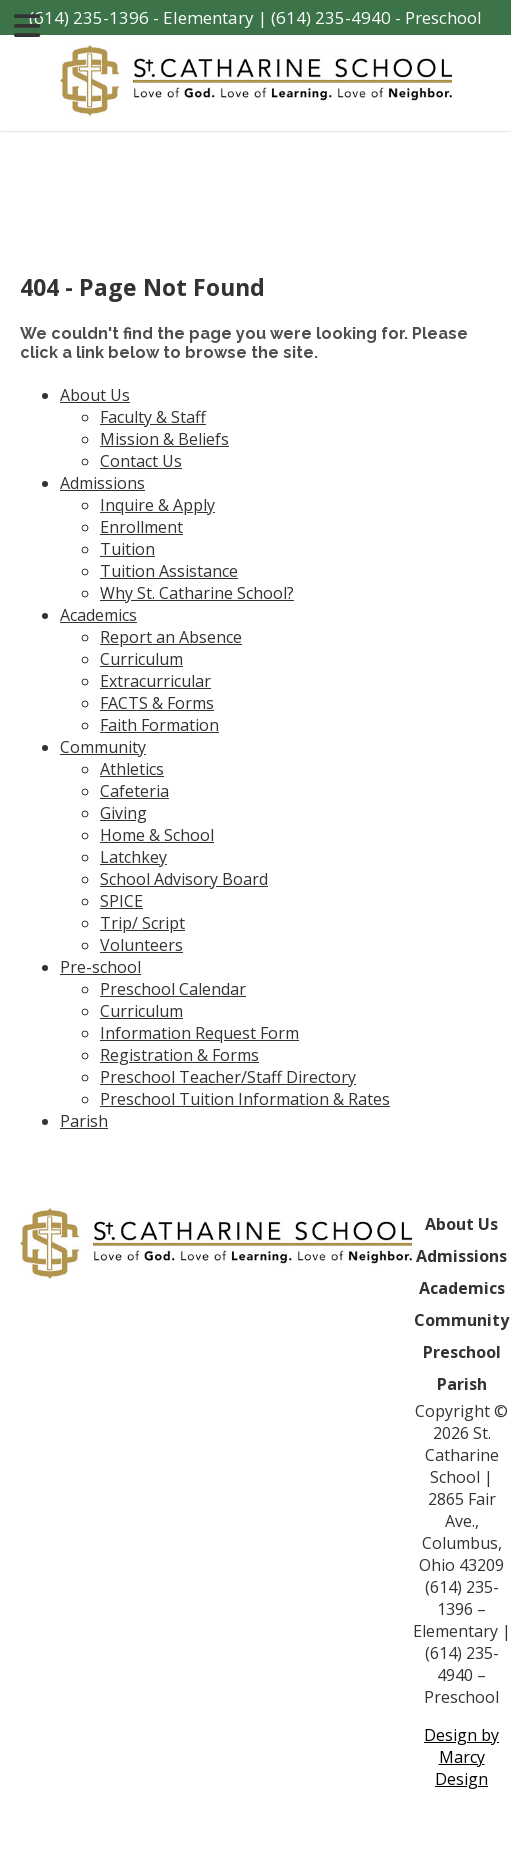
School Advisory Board (184, 879)
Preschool (462, 1352)
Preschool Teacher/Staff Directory (228, 1077)
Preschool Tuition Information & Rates (245, 1099)
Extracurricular (155, 681)
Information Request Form (199, 1033)
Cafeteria (134, 791)
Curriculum (141, 659)
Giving (123, 813)
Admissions (102, 483)
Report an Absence (171, 637)
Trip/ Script (142, 923)
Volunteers (141, 945)
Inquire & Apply (157, 505)
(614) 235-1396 (89, 17)
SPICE (121, 901)
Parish (84, 1121)
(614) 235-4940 (331, 17)
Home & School (157, 835)
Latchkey (133, 857)
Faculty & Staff (153, 417)
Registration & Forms (179, 1055)
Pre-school (100, 967)
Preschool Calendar (173, 989)
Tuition (127, 549)
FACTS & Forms (157, 703)
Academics (98, 615)
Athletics (132, 769)
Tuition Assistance (169, 571)
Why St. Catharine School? (197, 593)
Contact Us (141, 461)
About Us (95, 395)
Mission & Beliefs (164, 439)
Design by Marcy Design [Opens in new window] (461, 1757)
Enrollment (141, 527)
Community (103, 747)
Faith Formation (159, 725)
